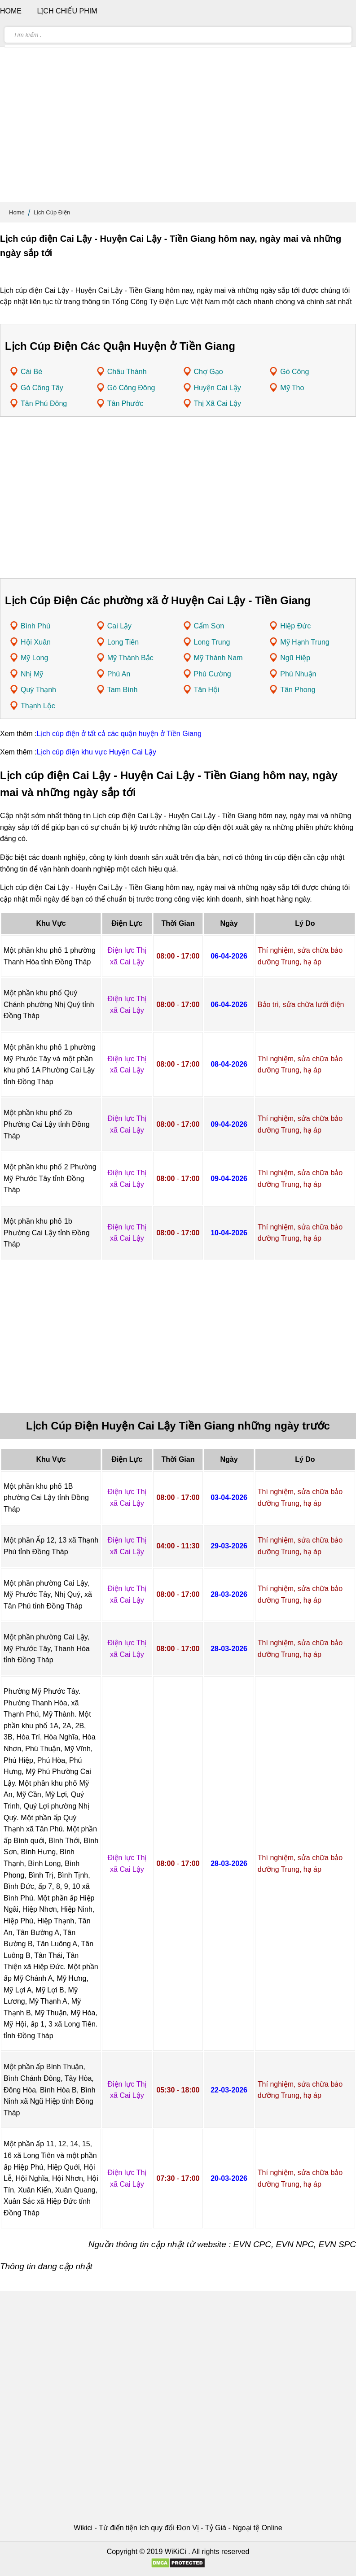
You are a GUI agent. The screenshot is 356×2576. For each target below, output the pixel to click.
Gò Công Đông (131, 388)
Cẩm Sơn (209, 626)
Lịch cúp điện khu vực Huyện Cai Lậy (96, 752)
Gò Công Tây (42, 388)
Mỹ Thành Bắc (130, 658)
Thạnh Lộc (38, 706)
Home (17, 212)
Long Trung (212, 642)
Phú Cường (212, 674)
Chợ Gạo (208, 371)
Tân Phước (125, 403)
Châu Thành (127, 371)
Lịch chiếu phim (67, 11)
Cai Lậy (119, 626)
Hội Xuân (36, 642)
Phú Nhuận (298, 674)
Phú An (119, 674)
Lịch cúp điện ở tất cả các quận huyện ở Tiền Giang (119, 733)
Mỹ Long (34, 658)
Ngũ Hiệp (295, 658)
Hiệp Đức (295, 626)
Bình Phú (35, 626)
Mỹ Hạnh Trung (304, 642)
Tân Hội (207, 689)
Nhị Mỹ (32, 674)
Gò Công (294, 371)
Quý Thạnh (38, 689)
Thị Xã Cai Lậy (217, 403)
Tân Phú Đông (44, 403)
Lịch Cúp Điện (52, 212)
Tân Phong (297, 689)
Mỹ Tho (292, 388)
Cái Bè (31, 371)
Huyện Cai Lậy (217, 388)
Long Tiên (123, 642)
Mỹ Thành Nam (218, 658)
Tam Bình (122, 689)
